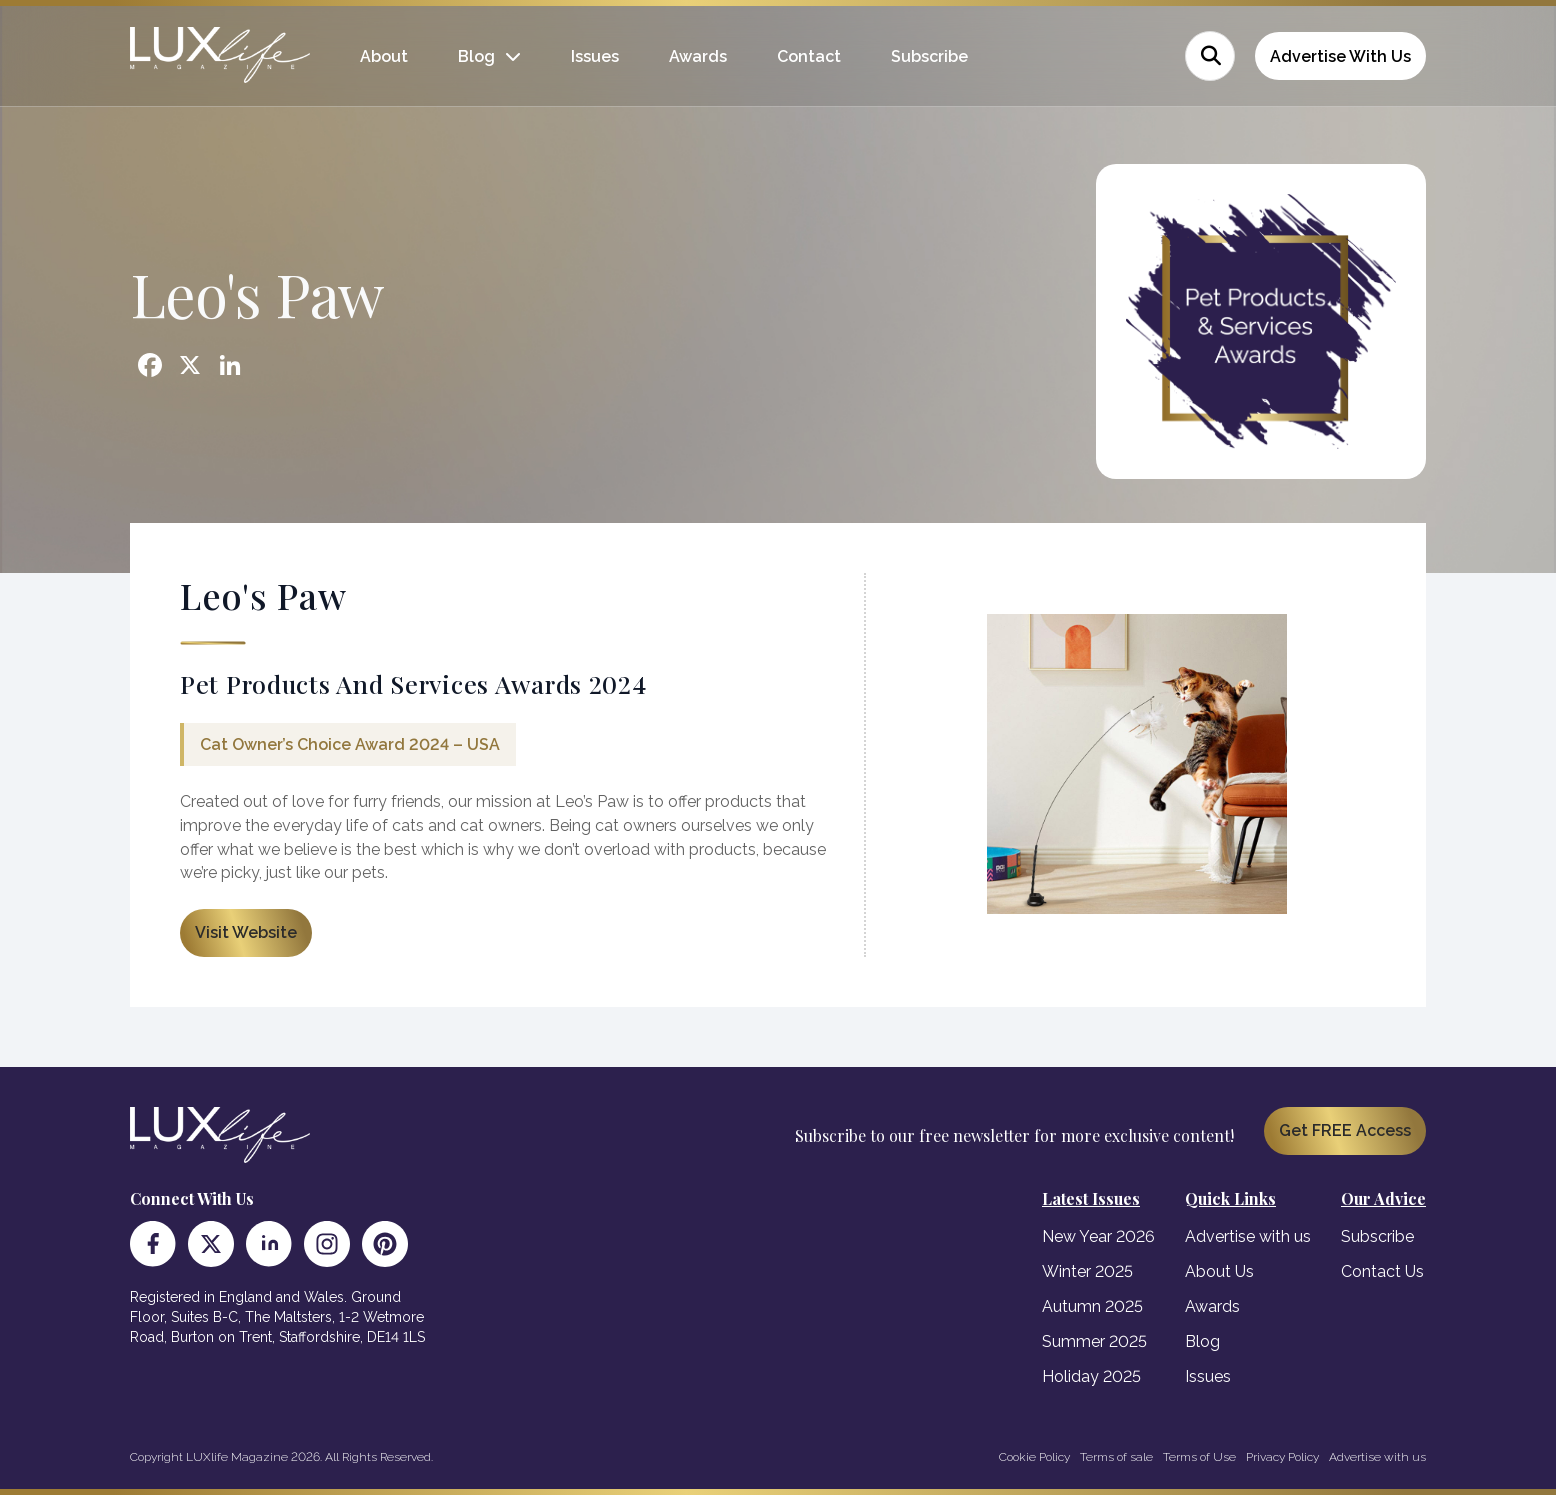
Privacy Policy (1282, 1457)
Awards (698, 56)
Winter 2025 (1087, 1271)
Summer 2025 (1094, 1341)
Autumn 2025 (1092, 1306)
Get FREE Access (1345, 1130)
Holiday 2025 (1091, 1376)
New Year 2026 (1098, 1236)
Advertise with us (1248, 1236)
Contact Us (1382, 1271)
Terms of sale (1116, 1457)
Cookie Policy (1034, 1457)
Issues (595, 56)
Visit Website (246, 932)
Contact (809, 56)
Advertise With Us (1340, 56)
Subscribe (929, 56)
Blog (476, 56)
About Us (1219, 1271)
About (384, 56)
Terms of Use (1199, 1457)
